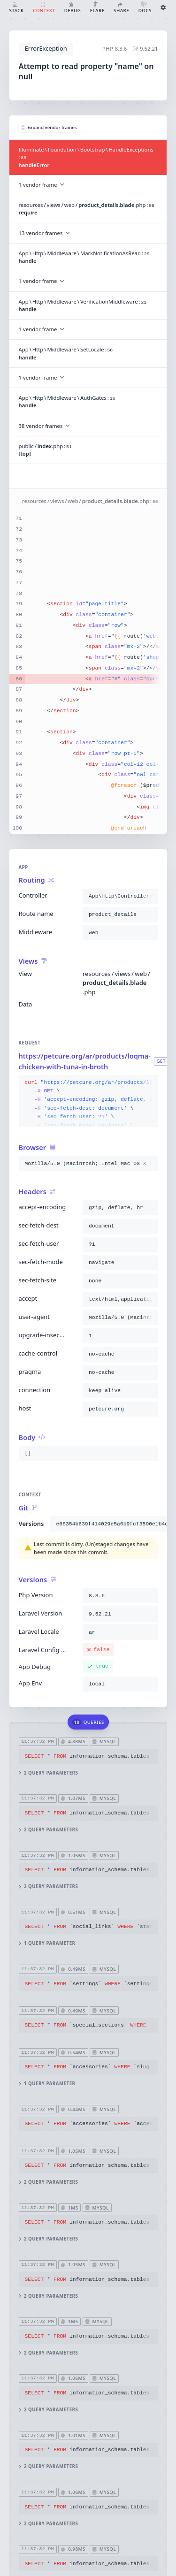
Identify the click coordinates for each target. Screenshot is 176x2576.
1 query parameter (46, 1944)
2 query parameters (48, 1773)
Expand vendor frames (49, 127)
